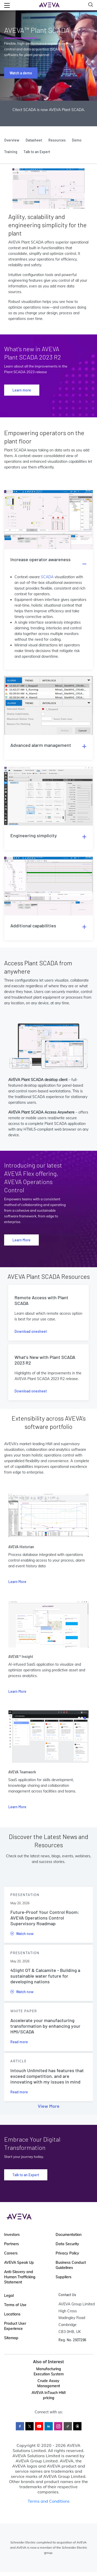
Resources (57, 140)
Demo (76, 140)
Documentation (68, 2234)
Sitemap (11, 2338)
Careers (11, 2253)
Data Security (67, 2244)
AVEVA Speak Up (19, 2262)
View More (48, 2106)
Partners (11, 2244)
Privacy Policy (67, 2253)
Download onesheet (30, 1331)
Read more (19, 2042)
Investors (12, 2234)
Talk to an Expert (37, 152)
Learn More (21, 1240)
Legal (9, 2295)
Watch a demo (21, 73)
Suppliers (63, 2277)
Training (10, 152)
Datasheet (34, 140)
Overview (11, 140)
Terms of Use (15, 2305)
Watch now (22, 1933)
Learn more (21, 390)
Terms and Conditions (49, 2501)
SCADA (47, 577)
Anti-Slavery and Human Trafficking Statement (19, 2276)
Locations (12, 2314)
